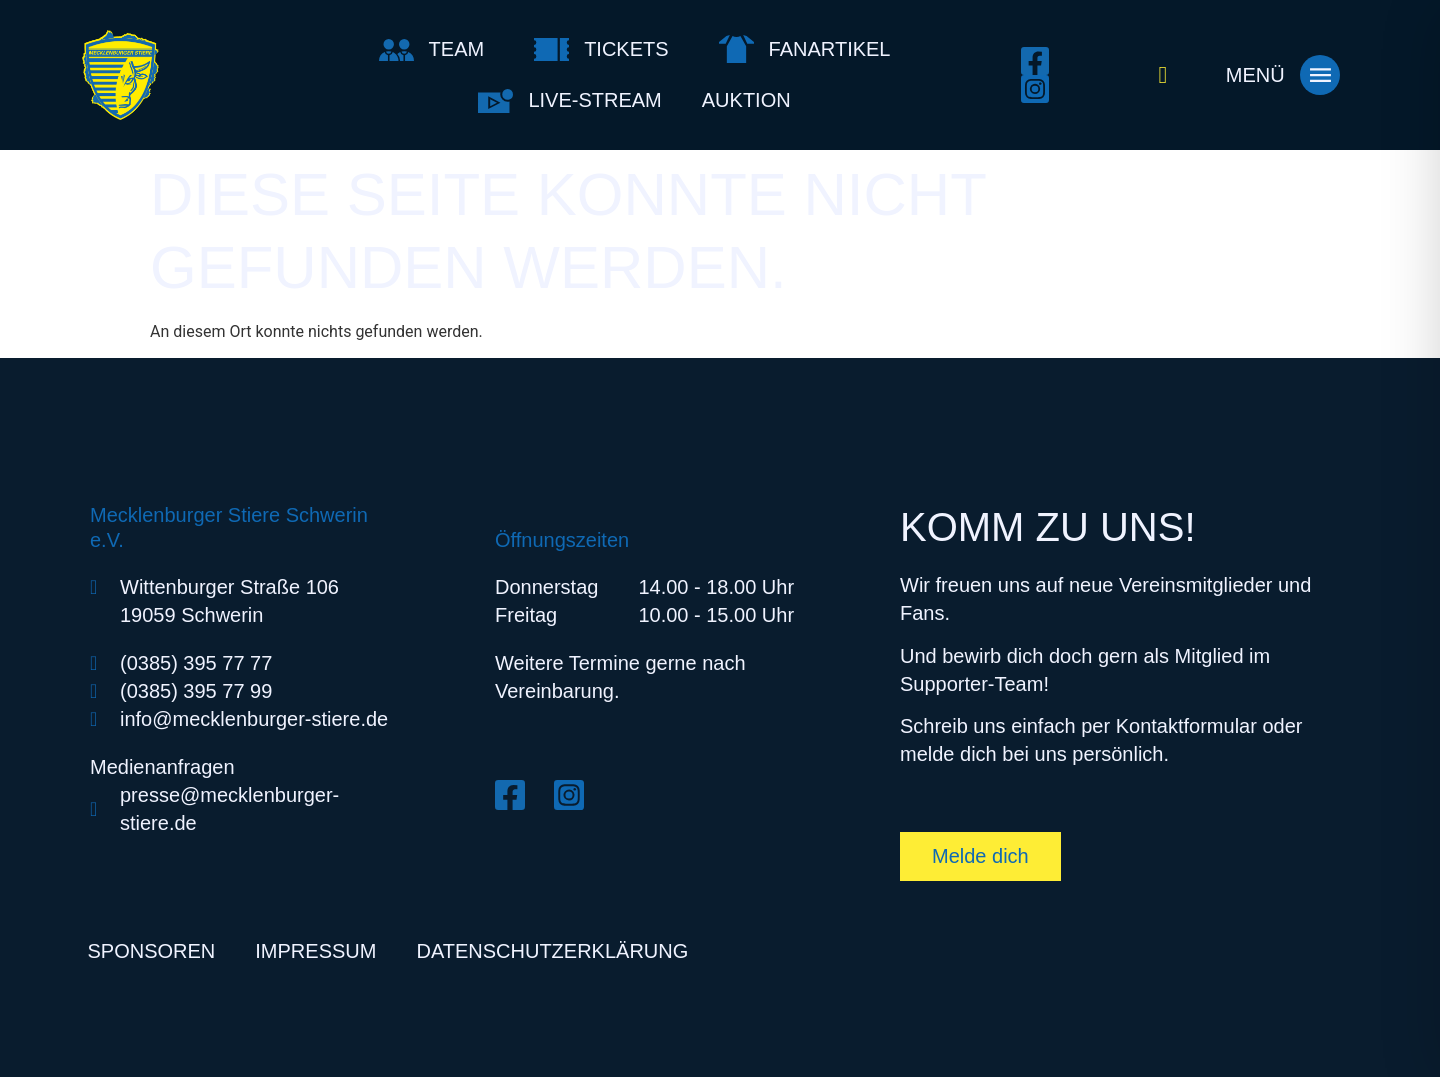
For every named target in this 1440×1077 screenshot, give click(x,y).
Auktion (746, 100)
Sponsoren (152, 951)
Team (457, 49)
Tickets (626, 49)
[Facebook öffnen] (1041, 61)
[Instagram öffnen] (1041, 89)
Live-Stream (594, 100)
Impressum (315, 951)
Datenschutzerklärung (552, 951)
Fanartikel (830, 49)
